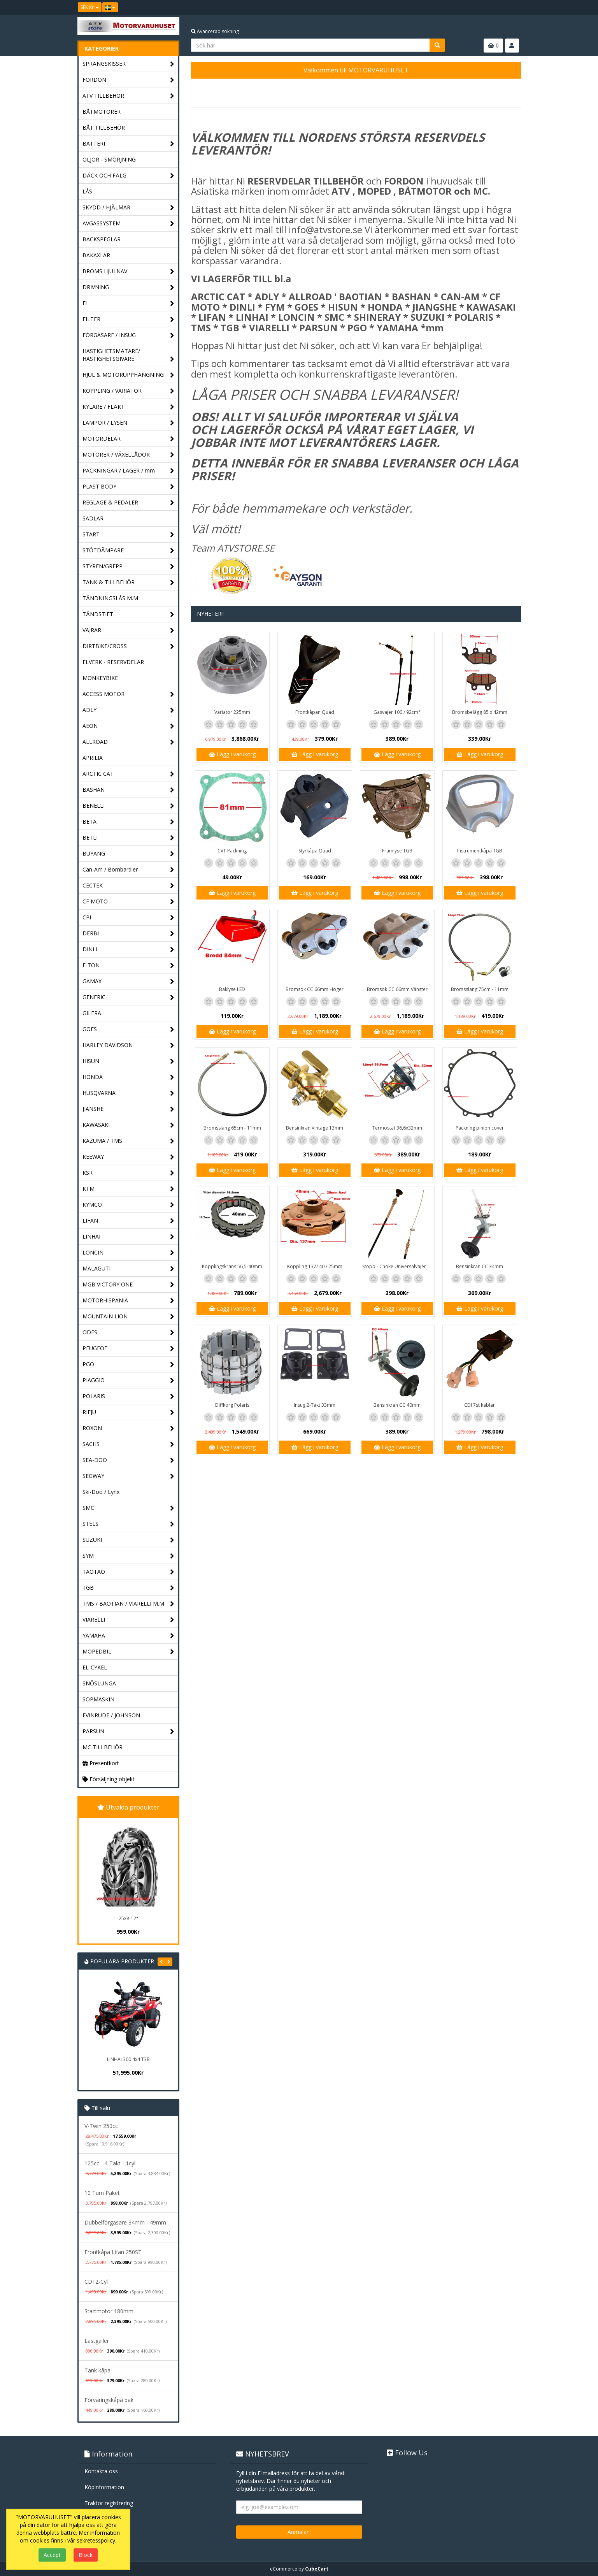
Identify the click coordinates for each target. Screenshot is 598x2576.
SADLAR (92, 518)
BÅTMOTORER (101, 111)
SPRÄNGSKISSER (128, 64)
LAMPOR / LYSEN (128, 423)
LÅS (87, 191)
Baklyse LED (232, 989)
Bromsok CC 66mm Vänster (397, 989)
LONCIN (128, 1253)
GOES (128, 1029)
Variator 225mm (232, 712)
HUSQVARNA (128, 1093)
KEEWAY (128, 1157)
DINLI (128, 949)
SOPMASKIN (98, 1699)
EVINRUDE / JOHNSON (111, 1715)
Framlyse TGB (397, 850)
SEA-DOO (128, 1460)
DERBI (128, 934)
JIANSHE (128, 1109)
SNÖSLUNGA (99, 1683)
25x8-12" (128, 1918)
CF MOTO (128, 902)
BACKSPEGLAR (101, 239)
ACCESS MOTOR (128, 694)
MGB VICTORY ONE (128, 1285)
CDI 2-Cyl (96, 2281)
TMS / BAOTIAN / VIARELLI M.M (128, 1604)
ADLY (128, 710)
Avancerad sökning (215, 31)
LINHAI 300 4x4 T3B (128, 2059)
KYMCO (128, 1205)
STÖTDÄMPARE (128, 550)
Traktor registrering (108, 2503)
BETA (128, 822)
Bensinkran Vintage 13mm (314, 1128)
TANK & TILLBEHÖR (128, 582)
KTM (128, 1189)
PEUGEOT (128, 1348)
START (128, 535)
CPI (128, 918)
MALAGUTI (128, 1269)
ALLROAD (128, 742)
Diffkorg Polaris (232, 1405)
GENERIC (128, 997)
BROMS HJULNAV (128, 271)
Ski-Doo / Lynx (100, 1491)
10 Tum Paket (102, 2192)
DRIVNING (128, 287)
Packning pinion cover (480, 1128)
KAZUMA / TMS (128, 1141)
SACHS (128, 1444)
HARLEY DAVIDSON (128, 1045)
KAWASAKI (128, 1125)
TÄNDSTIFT (128, 614)
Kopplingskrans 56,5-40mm (232, 1266)
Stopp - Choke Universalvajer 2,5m (398, 1266)
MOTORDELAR (128, 439)
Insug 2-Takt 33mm (314, 1405)
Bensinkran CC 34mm (479, 1266)
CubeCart (316, 2568)
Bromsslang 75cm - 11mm (480, 989)
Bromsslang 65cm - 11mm (232, 1128)
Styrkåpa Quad (314, 850)
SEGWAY (128, 1476)
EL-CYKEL (94, 1667)
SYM (128, 1556)
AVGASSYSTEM (128, 224)
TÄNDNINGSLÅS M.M (110, 598)
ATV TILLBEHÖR (128, 96)
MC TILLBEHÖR (102, 1747)
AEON (128, 726)
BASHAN (128, 790)
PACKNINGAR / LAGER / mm (128, 471)
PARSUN (128, 1731)
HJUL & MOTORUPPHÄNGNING (128, 375)
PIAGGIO (128, 1380)
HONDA (128, 1077)
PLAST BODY (128, 487)
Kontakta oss (101, 2471)
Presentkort (100, 1763)
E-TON (128, 965)
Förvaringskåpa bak (108, 2400)
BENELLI (128, 806)
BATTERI (128, 144)
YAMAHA (128, 1636)
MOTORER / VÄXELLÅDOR (128, 455)
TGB (128, 1588)
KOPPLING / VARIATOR (128, 391)
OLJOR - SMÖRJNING (109, 159)
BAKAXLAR (96, 255)
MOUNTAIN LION (128, 1317)
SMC (128, 1508)
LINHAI (128, 1237)
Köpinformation (104, 2487)
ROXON (128, 1428)
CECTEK (128, 886)
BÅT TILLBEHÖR (103, 127)
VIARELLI (128, 1620)
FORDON (128, 80)
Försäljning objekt (108, 1779)
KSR (128, 1173)
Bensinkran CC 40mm (397, 1405)
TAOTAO (128, 1572)
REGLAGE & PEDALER (128, 503)
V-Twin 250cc (101, 2126)
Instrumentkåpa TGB (479, 850)
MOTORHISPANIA (128, 1301)
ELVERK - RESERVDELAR (113, 662)
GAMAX (128, 981)
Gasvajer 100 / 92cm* (397, 712)
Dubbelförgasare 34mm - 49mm (125, 2222)
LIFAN (128, 1221)
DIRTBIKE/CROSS (128, 646)
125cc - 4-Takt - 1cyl (109, 2163)
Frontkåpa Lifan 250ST (113, 2252)
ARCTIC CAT (128, 774)
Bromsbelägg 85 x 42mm (479, 712)
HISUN (128, 1061)
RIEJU (128, 1412)
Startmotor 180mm (108, 2311)
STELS (128, 1524)
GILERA (91, 1013)
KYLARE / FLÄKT (128, 407)
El (128, 303)
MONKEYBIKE (100, 678)
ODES (128, 1332)
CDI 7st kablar (479, 1405)
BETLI (128, 838)
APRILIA (92, 757)
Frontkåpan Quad (314, 712)
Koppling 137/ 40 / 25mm (314, 1266)
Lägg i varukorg (232, 754)
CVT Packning (232, 850)
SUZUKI (128, 1540)
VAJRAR (128, 630)
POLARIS (128, 1396)
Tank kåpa (97, 2370)
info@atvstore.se (325, 229)
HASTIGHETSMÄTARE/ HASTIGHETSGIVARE (128, 355)
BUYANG (128, 854)
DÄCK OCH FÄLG (128, 176)
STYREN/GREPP (128, 566)
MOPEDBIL (128, 1652)
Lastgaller (96, 2340)
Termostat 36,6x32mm (397, 1128)
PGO (128, 1364)
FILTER (128, 319)
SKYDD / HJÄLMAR (128, 208)
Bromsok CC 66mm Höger (315, 989)
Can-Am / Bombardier (128, 870)
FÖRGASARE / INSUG (128, 335)
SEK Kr (90, 7)
